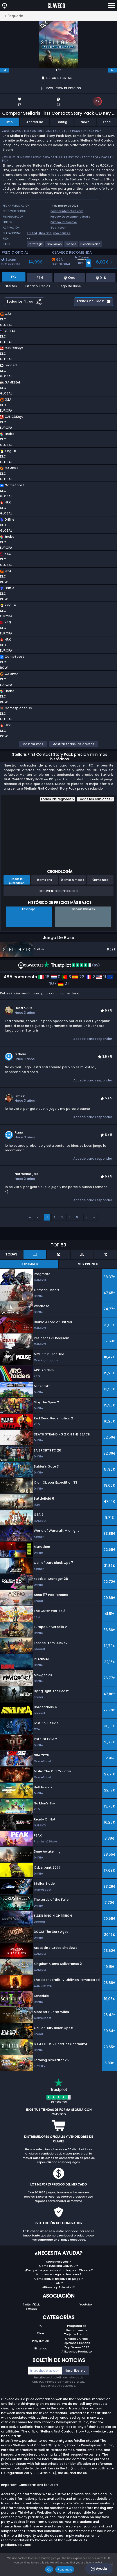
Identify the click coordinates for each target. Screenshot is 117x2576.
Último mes (100, 884)
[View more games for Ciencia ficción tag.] (90, 246)
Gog (53, 227)
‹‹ (30, 1222)
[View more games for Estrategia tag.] (36, 246)
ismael (20, 1100)
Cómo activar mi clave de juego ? (58, 2283)
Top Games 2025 (76, 2352)
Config (61, 122)
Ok (49, 2569)
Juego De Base (69, 286)
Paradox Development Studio (70, 216)
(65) (71, 970)
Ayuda (99, 2568)
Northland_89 (26, 1178)
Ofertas (10, 286)
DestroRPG (23, 1012)
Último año (44, 884)
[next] (112, 70)
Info (9, 122)
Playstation (40, 2345)
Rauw (19, 1137)
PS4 (34, 233)
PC (40, 2330)
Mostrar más (33, 749)
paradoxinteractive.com (66, 211)
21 (63, 988)
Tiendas (31, 2313)
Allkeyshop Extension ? (58, 2292)
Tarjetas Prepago (76, 2339)
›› (94, 1222)
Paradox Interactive (63, 222)
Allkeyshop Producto (76, 2356)
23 (78, 981)
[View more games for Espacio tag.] (71, 246)
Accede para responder (92, 1043)
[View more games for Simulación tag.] (54, 246)
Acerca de (34, 122)
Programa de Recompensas (76, 2332)
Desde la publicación (17, 885)
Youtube (85, 2309)
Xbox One (44, 233)
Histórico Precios (36, 286)
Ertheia (20, 1059)
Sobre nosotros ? (58, 2266)
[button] (83, 263)
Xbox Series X (61, 233)
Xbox (40, 2338)
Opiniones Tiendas (76, 2347)
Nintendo (40, 2353)
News (85, 122)
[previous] (4, 70)
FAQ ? (58, 2287)
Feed (107, 122)
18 (44, 981)
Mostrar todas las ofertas (73, 749)
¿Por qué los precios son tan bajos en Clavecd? (58, 2275)
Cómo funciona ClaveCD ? (58, 2270)
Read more (65, 2569)
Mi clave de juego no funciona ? (58, 2279)
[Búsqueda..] (58, 16)
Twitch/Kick (31, 2309)
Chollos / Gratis (76, 2343)
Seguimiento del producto (59, 895)
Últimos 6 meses (72, 884)
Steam (62, 227)
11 (101, 981)
